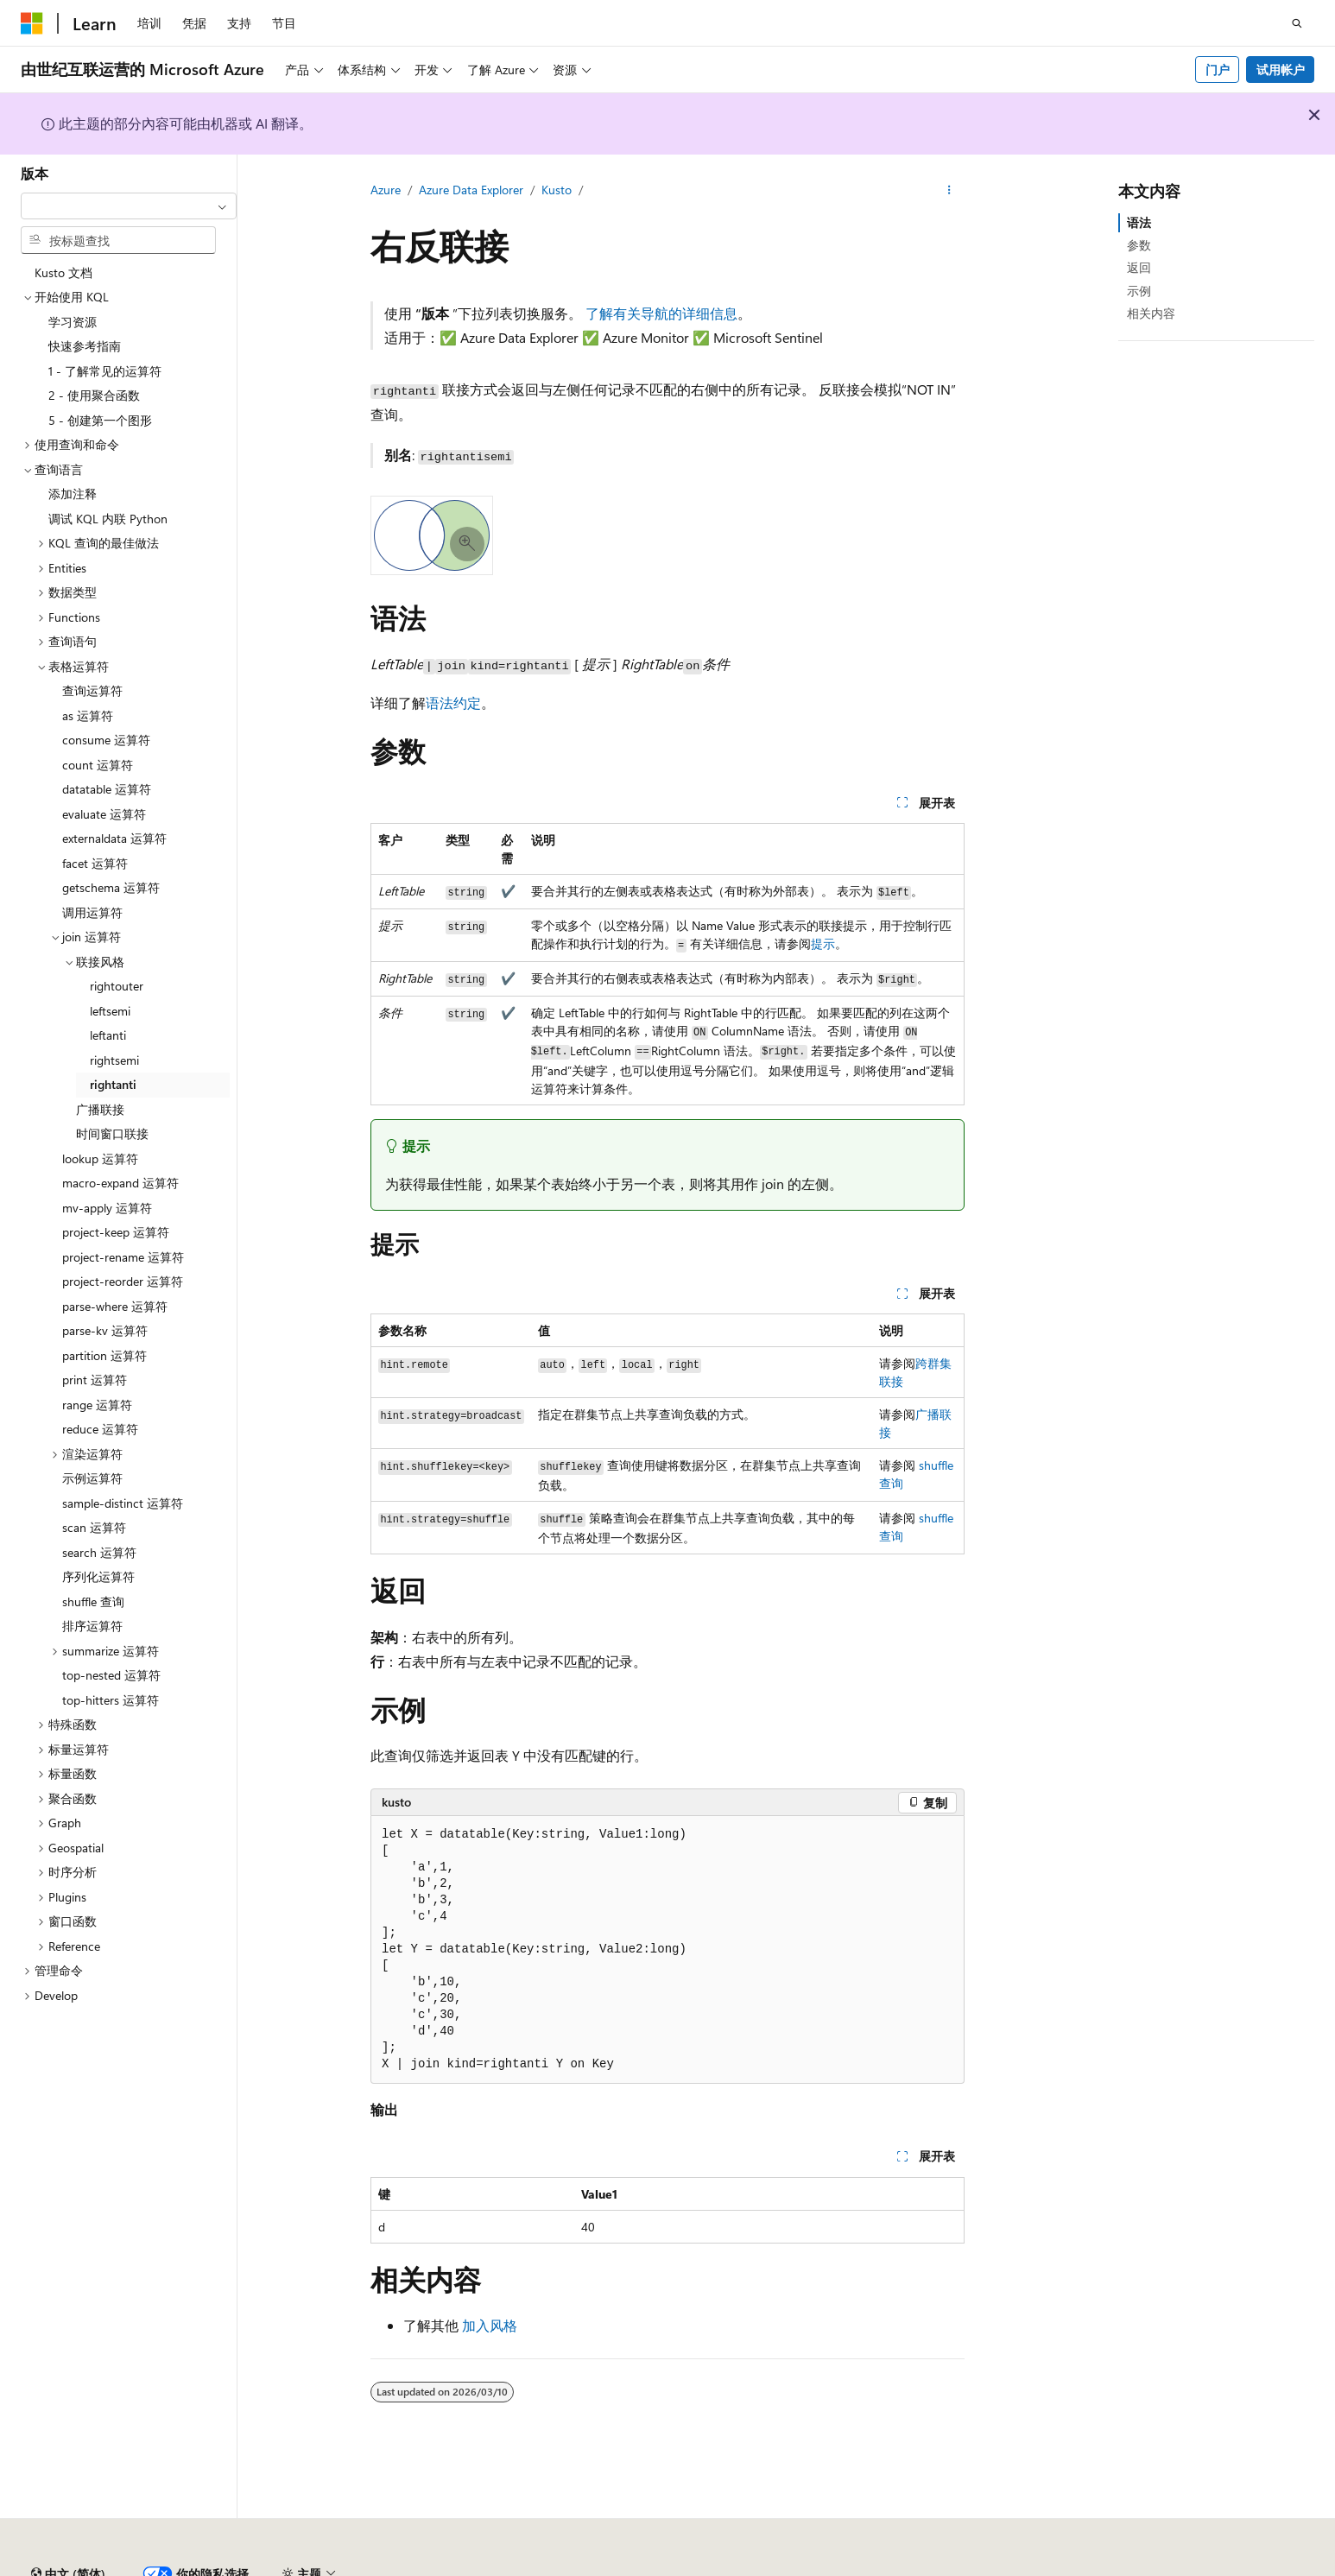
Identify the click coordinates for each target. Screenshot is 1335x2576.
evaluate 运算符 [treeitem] (104, 814)
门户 (1217, 69)
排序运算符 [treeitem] (92, 1625)
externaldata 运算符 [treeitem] (114, 838)
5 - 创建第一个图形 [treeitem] (100, 420)
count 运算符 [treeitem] (97, 764)
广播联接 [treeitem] (100, 1109)
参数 (1139, 245)
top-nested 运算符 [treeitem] (111, 1675)
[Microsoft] (32, 23)
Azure (385, 189)
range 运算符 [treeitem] (97, 1404)
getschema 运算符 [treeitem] (111, 887)
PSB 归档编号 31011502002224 (298, 2567)
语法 (1139, 222)
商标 (1201, 2567)
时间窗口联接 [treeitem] (112, 1133)
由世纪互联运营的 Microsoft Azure (563, 2567)
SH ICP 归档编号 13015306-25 (101, 2567)
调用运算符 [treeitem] (92, 912)
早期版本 (797, 2567)
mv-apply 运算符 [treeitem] (107, 1207)
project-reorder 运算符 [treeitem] (122, 1281)
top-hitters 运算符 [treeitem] (110, 1700)
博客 (854, 2567)
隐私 (426, 2567)
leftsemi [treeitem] (110, 1011)
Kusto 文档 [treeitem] (63, 272)
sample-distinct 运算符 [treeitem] (122, 1503)
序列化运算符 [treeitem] (98, 1576)
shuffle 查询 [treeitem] (93, 1601)
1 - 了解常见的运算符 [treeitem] (104, 371)
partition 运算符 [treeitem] (104, 1355)
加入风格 (489, 2325)
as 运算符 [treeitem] (87, 715)
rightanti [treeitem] (113, 1084)
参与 (912, 2567)
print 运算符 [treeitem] (94, 1379)
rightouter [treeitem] (116, 986)
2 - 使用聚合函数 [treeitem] (94, 395)
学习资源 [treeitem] (72, 321)
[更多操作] (949, 191)
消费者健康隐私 (1044, 2567)
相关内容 (1151, 313)
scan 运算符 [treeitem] (94, 1527)
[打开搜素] (1297, 23)
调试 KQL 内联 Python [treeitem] (108, 518)
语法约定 (453, 702)
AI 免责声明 (720, 2567)
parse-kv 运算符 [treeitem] (105, 1330)
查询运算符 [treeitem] (92, 690)
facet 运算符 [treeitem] (95, 863)
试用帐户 (1280, 69)
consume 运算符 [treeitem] (106, 739)
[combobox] (129, 206)
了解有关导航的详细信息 (661, 313)
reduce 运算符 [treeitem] (100, 1429)
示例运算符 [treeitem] (92, 1478)
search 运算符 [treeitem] (99, 1552)
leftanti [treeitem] (108, 1035)
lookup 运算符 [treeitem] (100, 1158)
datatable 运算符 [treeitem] (106, 789)
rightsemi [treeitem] (114, 1060)
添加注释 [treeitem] (72, 493)
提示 (823, 943)
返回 (1139, 267)
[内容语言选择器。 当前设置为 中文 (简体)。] (68, 2527)
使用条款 (1144, 2567)
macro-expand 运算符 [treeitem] (120, 1182)
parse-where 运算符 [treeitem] (115, 1306)
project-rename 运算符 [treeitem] (123, 1257)
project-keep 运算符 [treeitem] (115, 1232)
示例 (1139, 290)
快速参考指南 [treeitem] (84, 346)
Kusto (556, 189)
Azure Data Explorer (471, 189)
